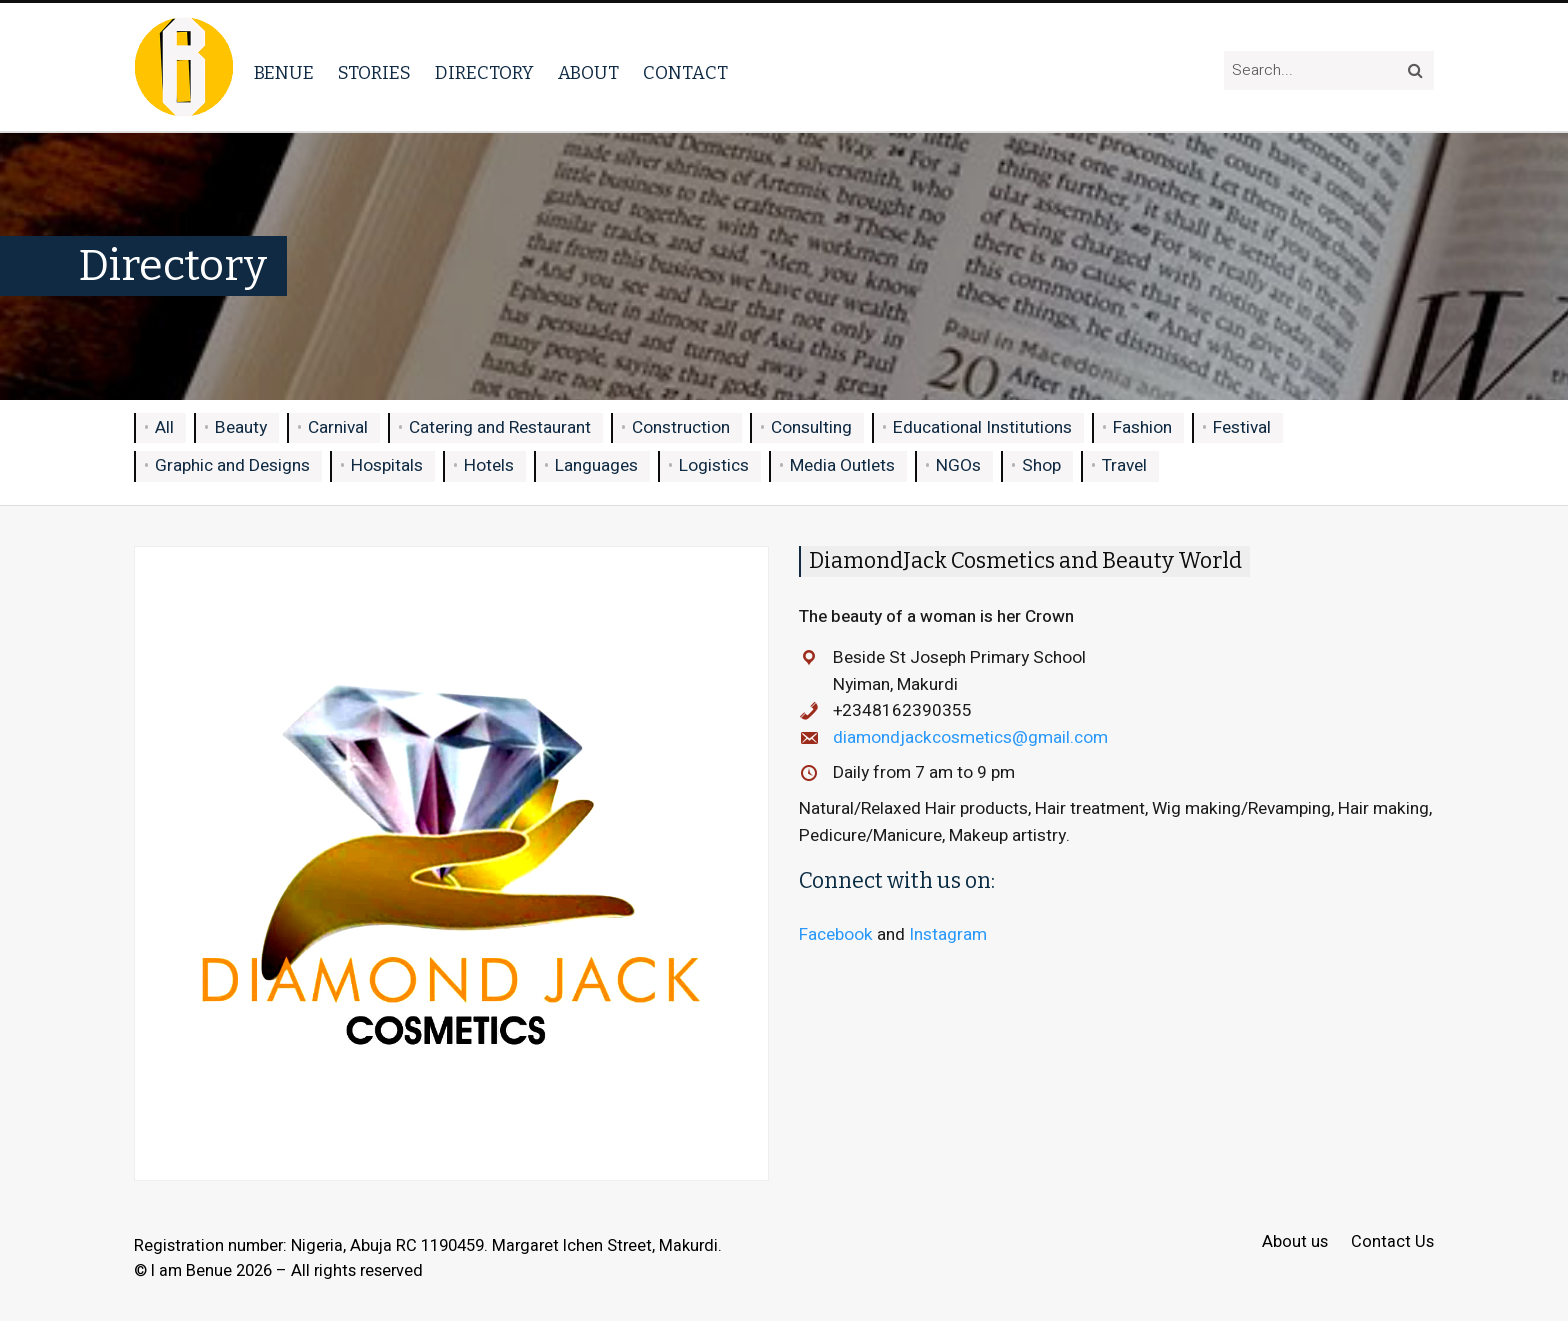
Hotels (489, 465)
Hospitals (387, 465)
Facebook (836, 934)
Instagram (948, 934)
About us (1295, 1242)
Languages (596, 465)
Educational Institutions (982, 427)
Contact (685, 73)
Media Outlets (842, 465)
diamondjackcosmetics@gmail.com (970, 737)
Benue (284, 73)
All (164, 427)
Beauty (241, 427)
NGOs (958, 465)
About (588, 73)
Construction (681, 427)
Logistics (714, 465)
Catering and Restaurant (500, 427)
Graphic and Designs (232, 465)
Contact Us (1392, 1242)
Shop (1041, 465)
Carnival (338, 427)
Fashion (1142, 427)
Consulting (811, 427)
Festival (1242, 427)
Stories (374, 73)
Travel (1124, 465)
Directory (484, 73)
